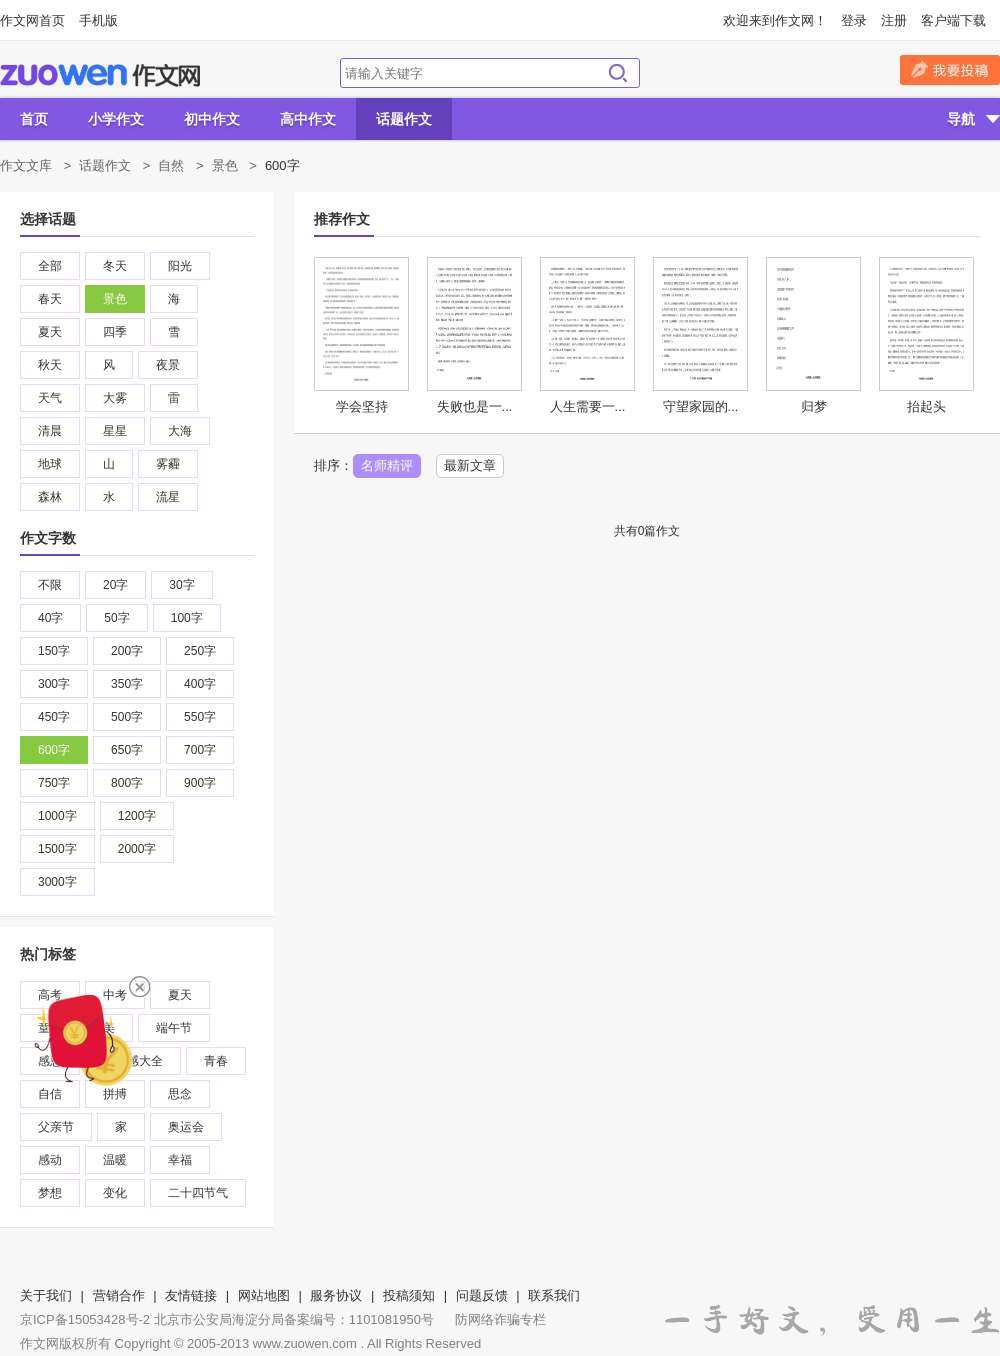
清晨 (50, 431)
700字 (200, 750)
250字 (200, 651)
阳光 (180, 266)
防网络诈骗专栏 (500, 1319)
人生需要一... (588, 406)
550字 (200, 717)
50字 (116, 618)
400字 (200, 684)
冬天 (115, 266)
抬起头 (926, 406)
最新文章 (470, 465)
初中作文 (212, 119)
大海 (180, 431)
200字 (127, 651)
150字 (54, 651)
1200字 (137, 816)
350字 (127, 684)
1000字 (57, 816)
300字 (54, 684)
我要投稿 (950, 70)
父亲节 (56, 1127)
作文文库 (26, 165)
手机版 (98, 20)
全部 (50, 266)
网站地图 (264, 1295)
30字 (181, 585)
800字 (127, 783)
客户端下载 (953, 20)
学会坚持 (362, 406)
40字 (50, 618)
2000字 (137, 849)
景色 (225, 165)
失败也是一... (475, 406)
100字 (187, 618)
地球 (50, 464)
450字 (54, 717)
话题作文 (404, 119)
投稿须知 (409, 1295)
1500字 (57, 849)
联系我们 (554, 1295)
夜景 (168, 365)
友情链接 (191, 1295)
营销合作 (119, 1295)
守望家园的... (701, 406)
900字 (200, 783)
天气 (50, 398)
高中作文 (308, 119)
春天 (50, 299)
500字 (127, 717)
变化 (115, 1193)
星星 (115, 431)
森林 (50, 497)
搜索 (618, 73)
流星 (168, 497)
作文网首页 (32, 20)
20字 (115, 585)
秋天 (50, 365)
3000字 (57, 882)
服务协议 (336, 1295)
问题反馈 (482, 1295)
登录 (854, 20)
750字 (54, 783)
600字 (54, 750)
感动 (50, 1160)
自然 (171, 165)
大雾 (115, 398)
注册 (894, 20)
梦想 (50, 1193)
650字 (127, 750)
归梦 (814, 406)
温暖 (115, 1160)
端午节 (174, 1028)
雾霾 (168, 464)
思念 (180, 1094)
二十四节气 (198, 1193)
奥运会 (186, 1127)
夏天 (50, 332)
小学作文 (116, 119)
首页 (34, 119)
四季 (115, 332)
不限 (50, 585)
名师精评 (387, 465)
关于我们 (46, 1295)
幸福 (180, 1160)
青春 (216, 1061)
